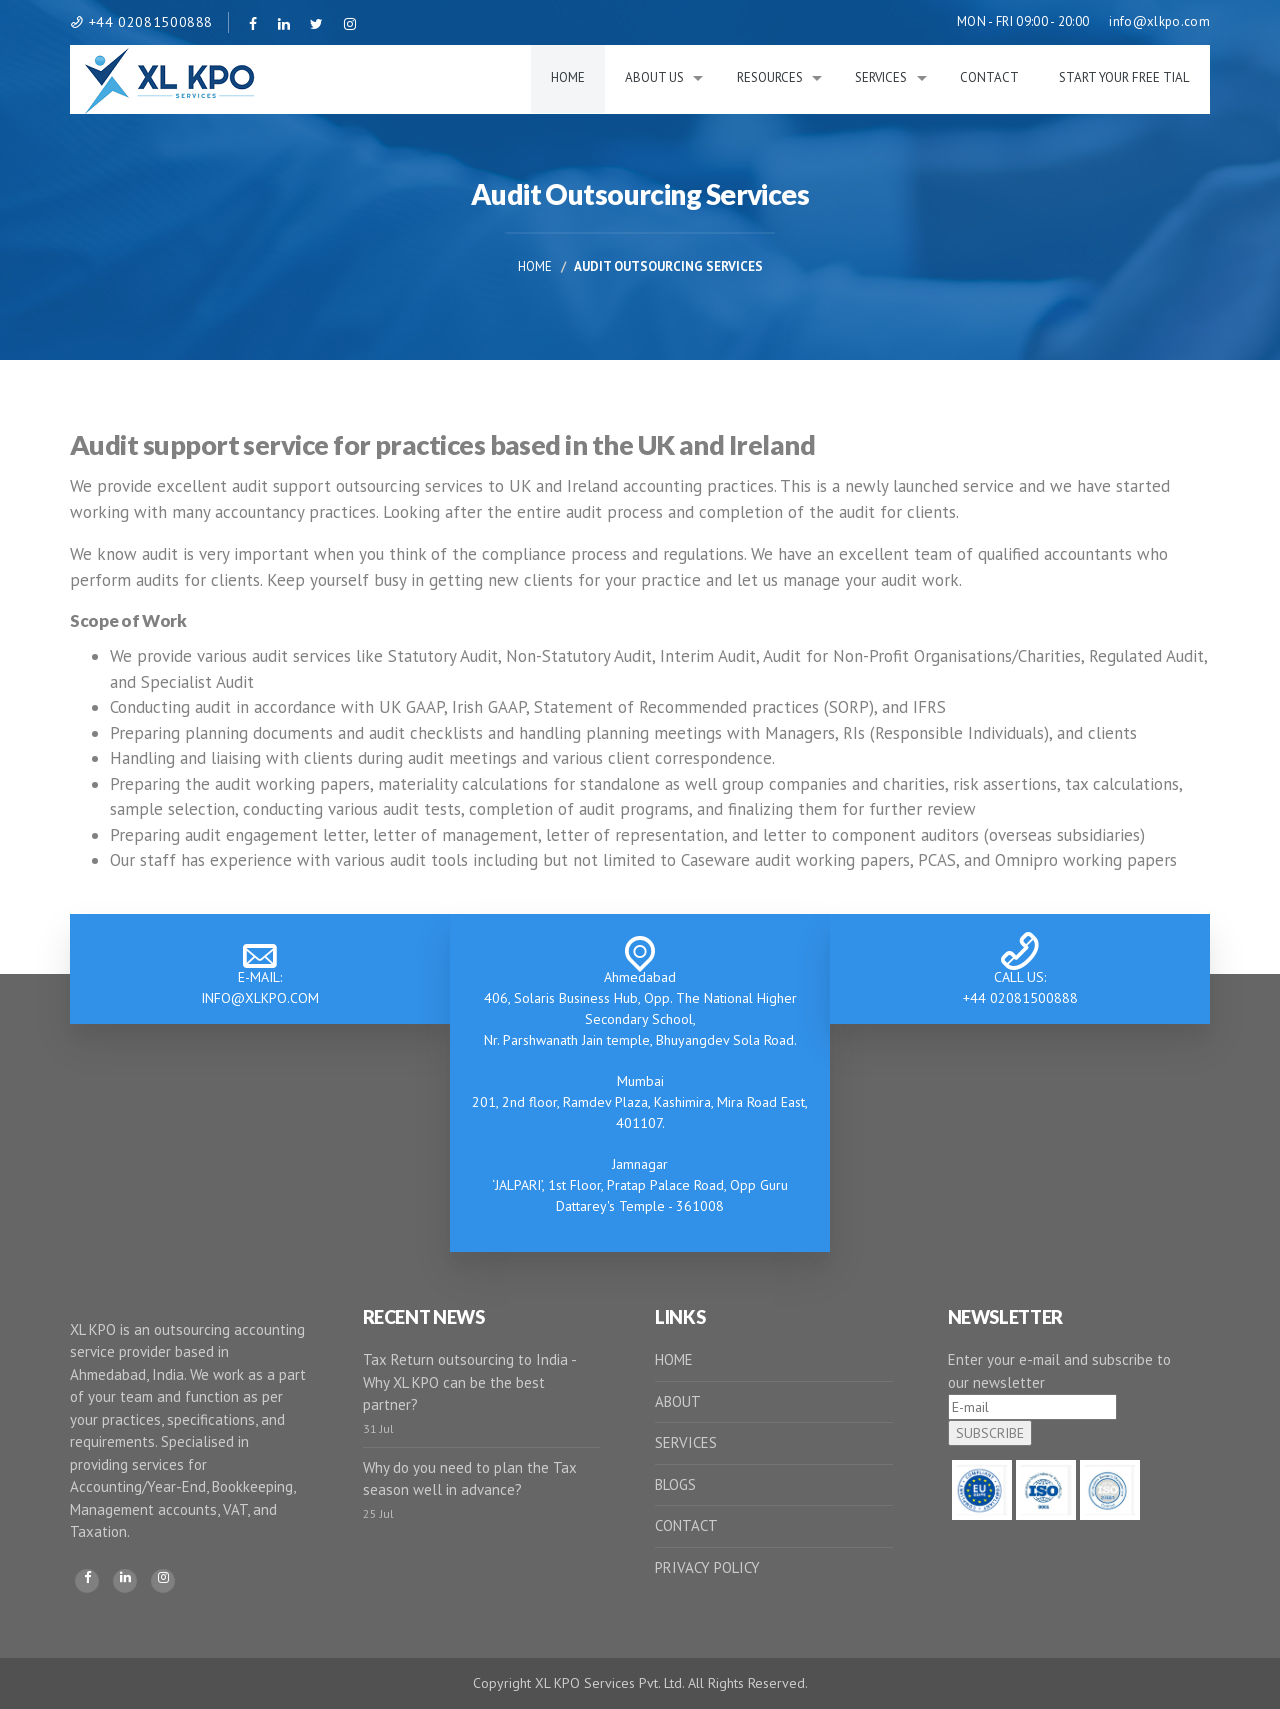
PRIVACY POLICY (707, 1567)
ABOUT (678, 1401)
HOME (674, 1359)
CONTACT (686, 1525)
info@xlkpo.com (1159, 21)
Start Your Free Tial (1124, 77)
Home (568, 77)
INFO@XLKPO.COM (260, 998)
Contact (989, 77)
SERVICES (686, 1442)
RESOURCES (770, 77)
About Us (654, 77)
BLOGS (675, 1484)
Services (881, 77)
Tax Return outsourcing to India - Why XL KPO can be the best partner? (469, 1382)
